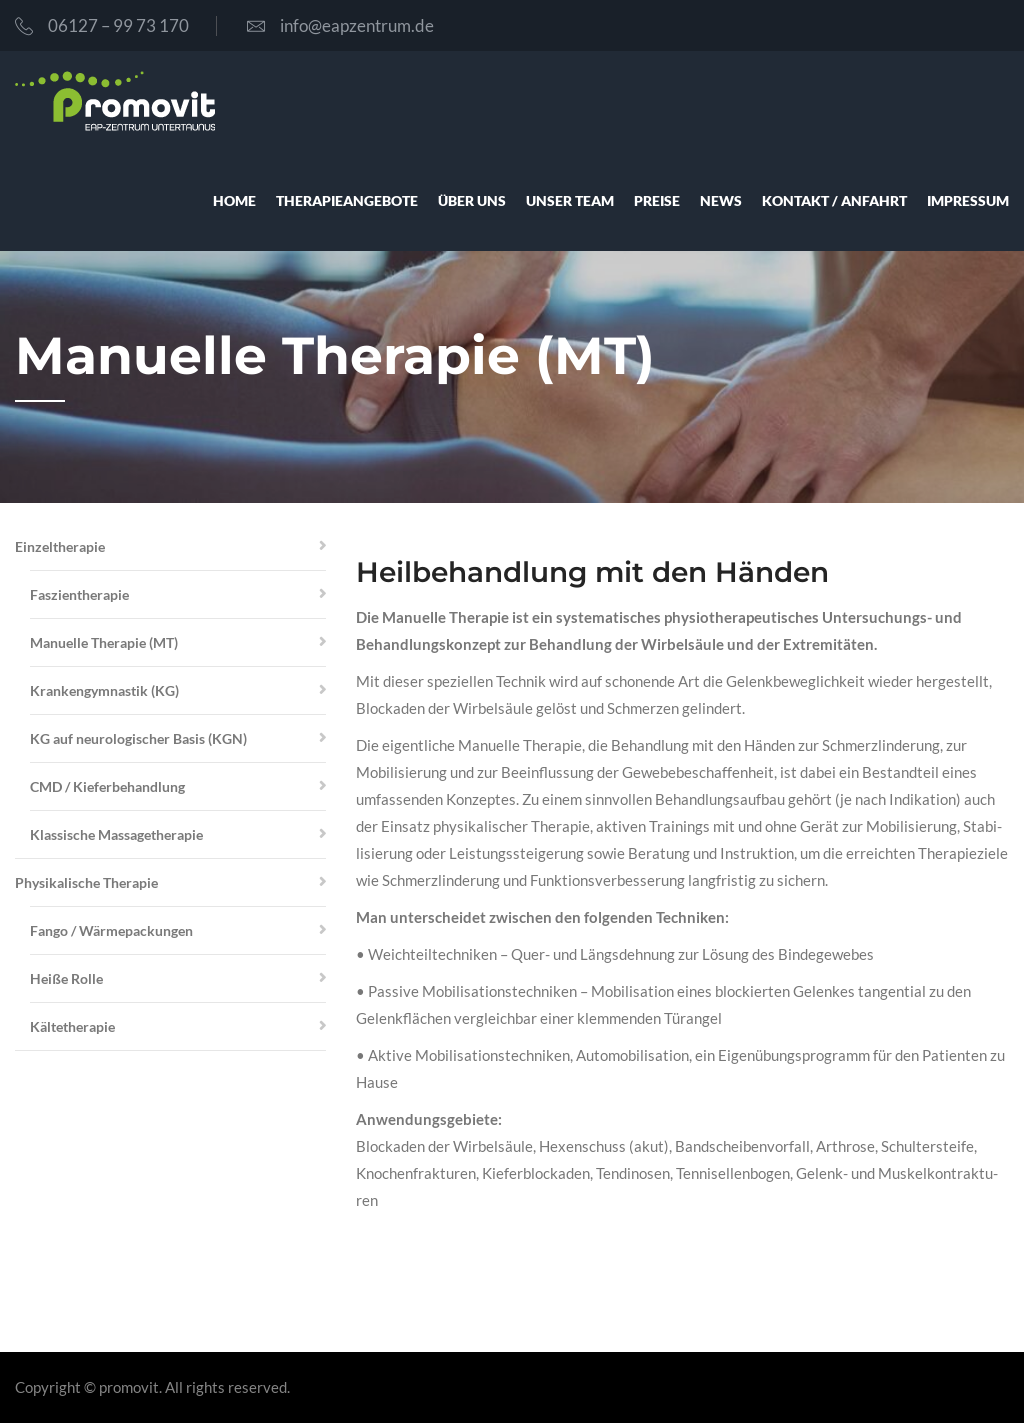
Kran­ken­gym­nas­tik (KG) (104, 690)
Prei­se (657, 200)
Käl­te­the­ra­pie (72, 1026)
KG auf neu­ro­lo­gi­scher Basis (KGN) (138, 738)
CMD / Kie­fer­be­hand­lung (107, 786)
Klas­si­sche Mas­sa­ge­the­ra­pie (116, 834)
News (721, 200)
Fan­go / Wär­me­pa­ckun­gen (111, 930)
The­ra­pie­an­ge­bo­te (347, 200)
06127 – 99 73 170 (102, 25)
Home (234, 200)
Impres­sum (968, 200)
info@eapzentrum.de (340, 25)
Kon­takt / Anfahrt (834, 200)
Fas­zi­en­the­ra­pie (79, 594)
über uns (472, 200)
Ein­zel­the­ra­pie (60, 546)
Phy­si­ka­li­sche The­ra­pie (86, 882)
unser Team (570, 200)
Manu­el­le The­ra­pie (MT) (104, 642)
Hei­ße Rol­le (66, 978)
